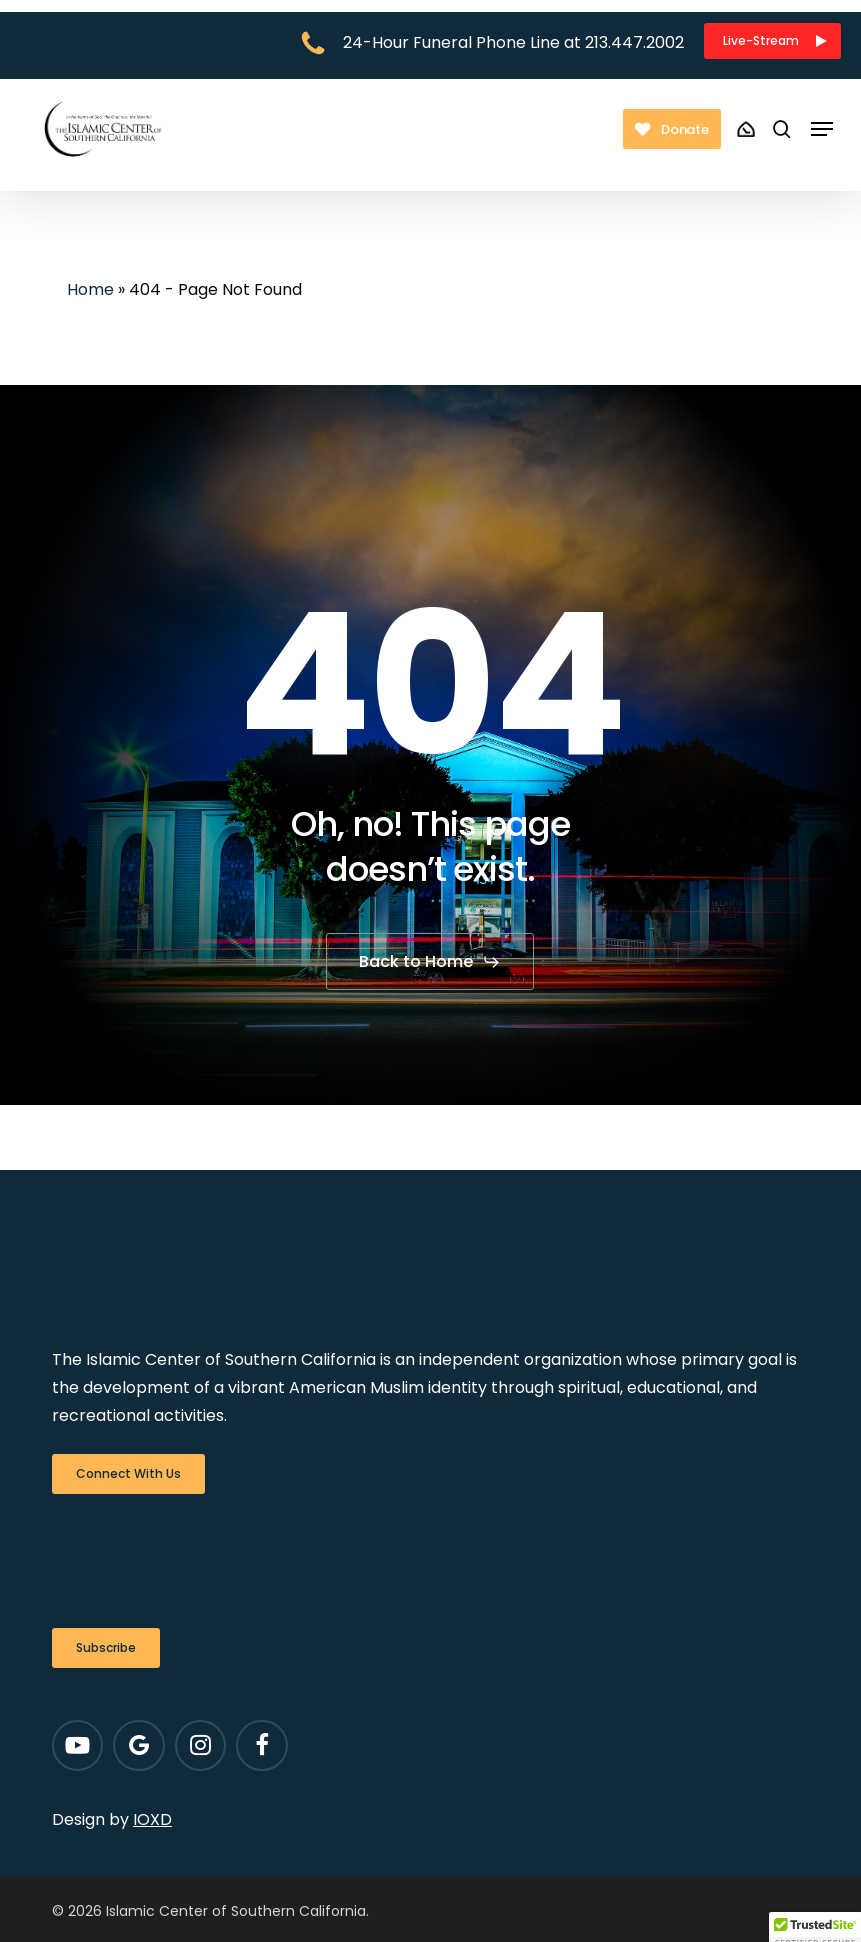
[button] (772, 41)
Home (90, 289)
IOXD (152, 1819)
